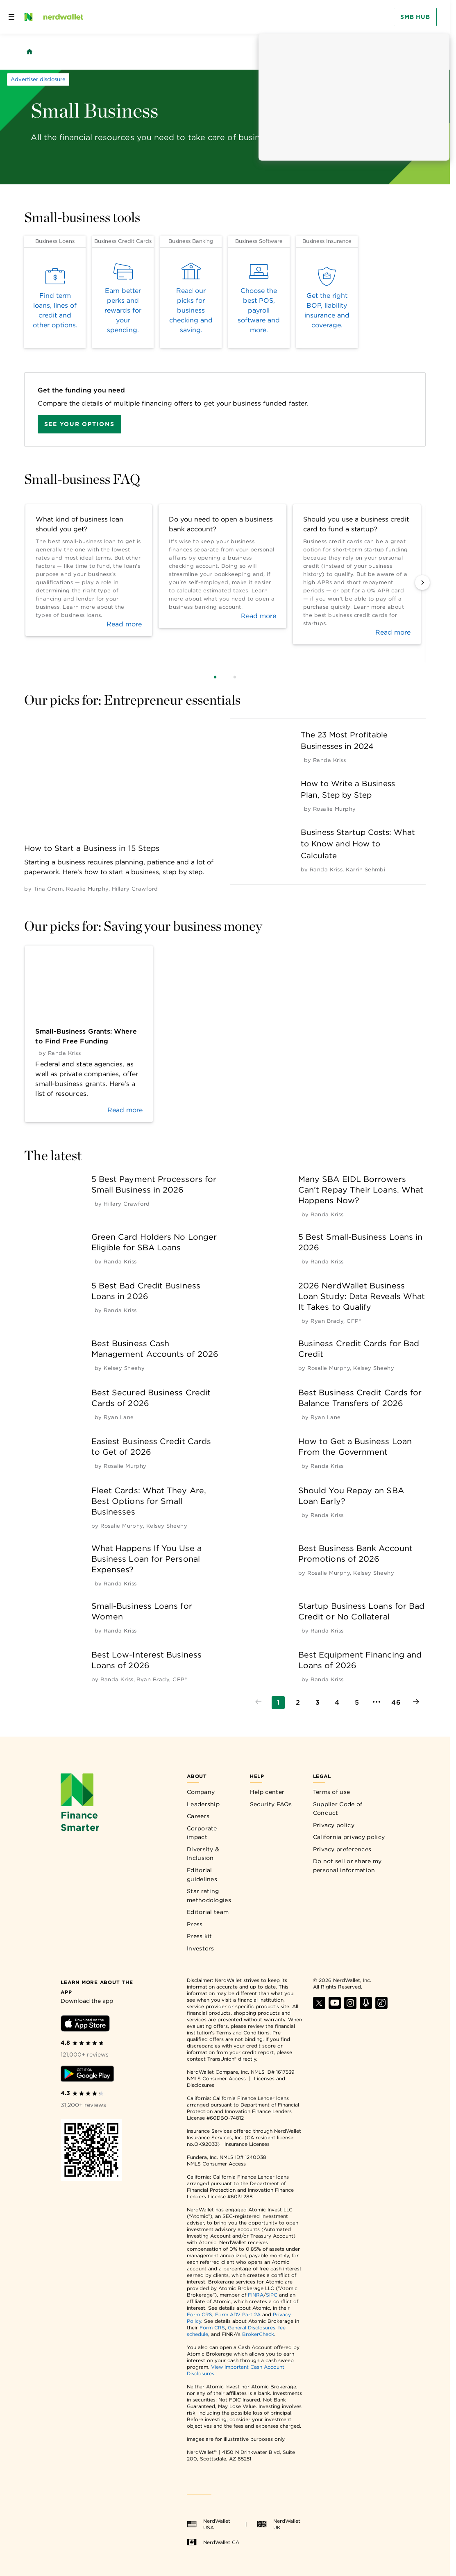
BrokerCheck (258, 2334)
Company (201, 1792)
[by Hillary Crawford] (135, 889)
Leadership (203, 1804)
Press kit (199, 1936)
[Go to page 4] (337, 1702)
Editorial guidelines (202, 1874)
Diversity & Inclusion (203, 1854)
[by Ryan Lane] (119, 1417)
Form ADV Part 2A (238, 2314)
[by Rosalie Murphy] (87, 889)
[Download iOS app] (85, 2024)
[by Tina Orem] (48, 889)
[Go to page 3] (317, 1702)
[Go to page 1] (278, 1702)
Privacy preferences (342, 1849)
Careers (198, 1816)
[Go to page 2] (297, 1702)
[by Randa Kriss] (329, 760)
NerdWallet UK (278, 2524)
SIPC (271, 2295)
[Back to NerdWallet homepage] (29, 51)
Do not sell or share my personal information (347, 1865)
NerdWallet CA (213, 2542)
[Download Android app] (87, 2075)
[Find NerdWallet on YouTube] (335, 2007)
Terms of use (331, 1792)
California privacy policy (349, 1837)
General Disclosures (251, 2327)
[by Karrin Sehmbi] (365, 869)
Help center (267, 1792)
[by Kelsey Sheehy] (124, 1368)
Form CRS (199, 2314)
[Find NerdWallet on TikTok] (381, 2007)
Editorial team (208, 1912)
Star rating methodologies (209, 1895)
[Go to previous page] (258, 1702)
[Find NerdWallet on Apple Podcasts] (366, 2007)
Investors (200, 1948)
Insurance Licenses (247, 2144)
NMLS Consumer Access (216, 2078)
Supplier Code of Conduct (338, 1808)
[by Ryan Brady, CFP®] (336, 1321)
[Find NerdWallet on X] (319, 2007)
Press (195, 1924)
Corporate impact (202, 1833)
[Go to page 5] (356, 1702)
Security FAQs (271, 1804)
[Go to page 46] (396, 1702)
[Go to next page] (415, 1702)
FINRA (255, 2295)
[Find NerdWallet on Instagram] (350, 2007)
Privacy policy (333, 1825)
